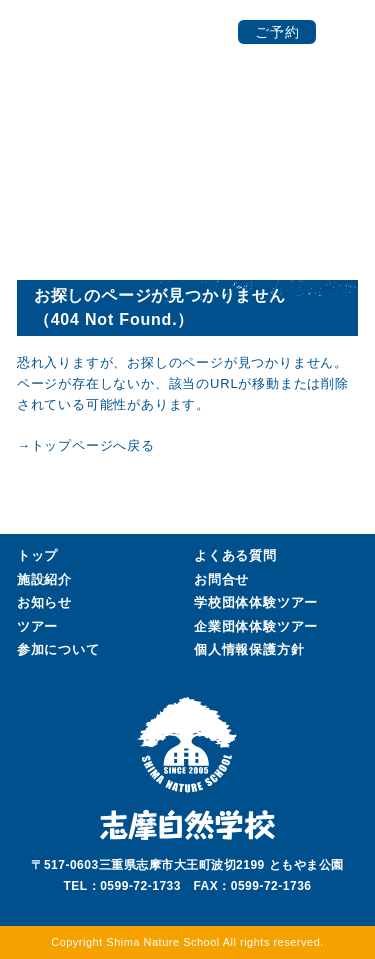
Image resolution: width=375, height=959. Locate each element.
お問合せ (221, 579)
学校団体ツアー (256, 603)
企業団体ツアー (256, 627)
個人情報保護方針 (249, 649)
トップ (37, 555)
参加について (58, 649)
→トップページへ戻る (86, 445)
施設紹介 (44, 579)
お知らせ (44, 602)
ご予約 (277, 32)
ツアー (37, 626)
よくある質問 (235, 555)
